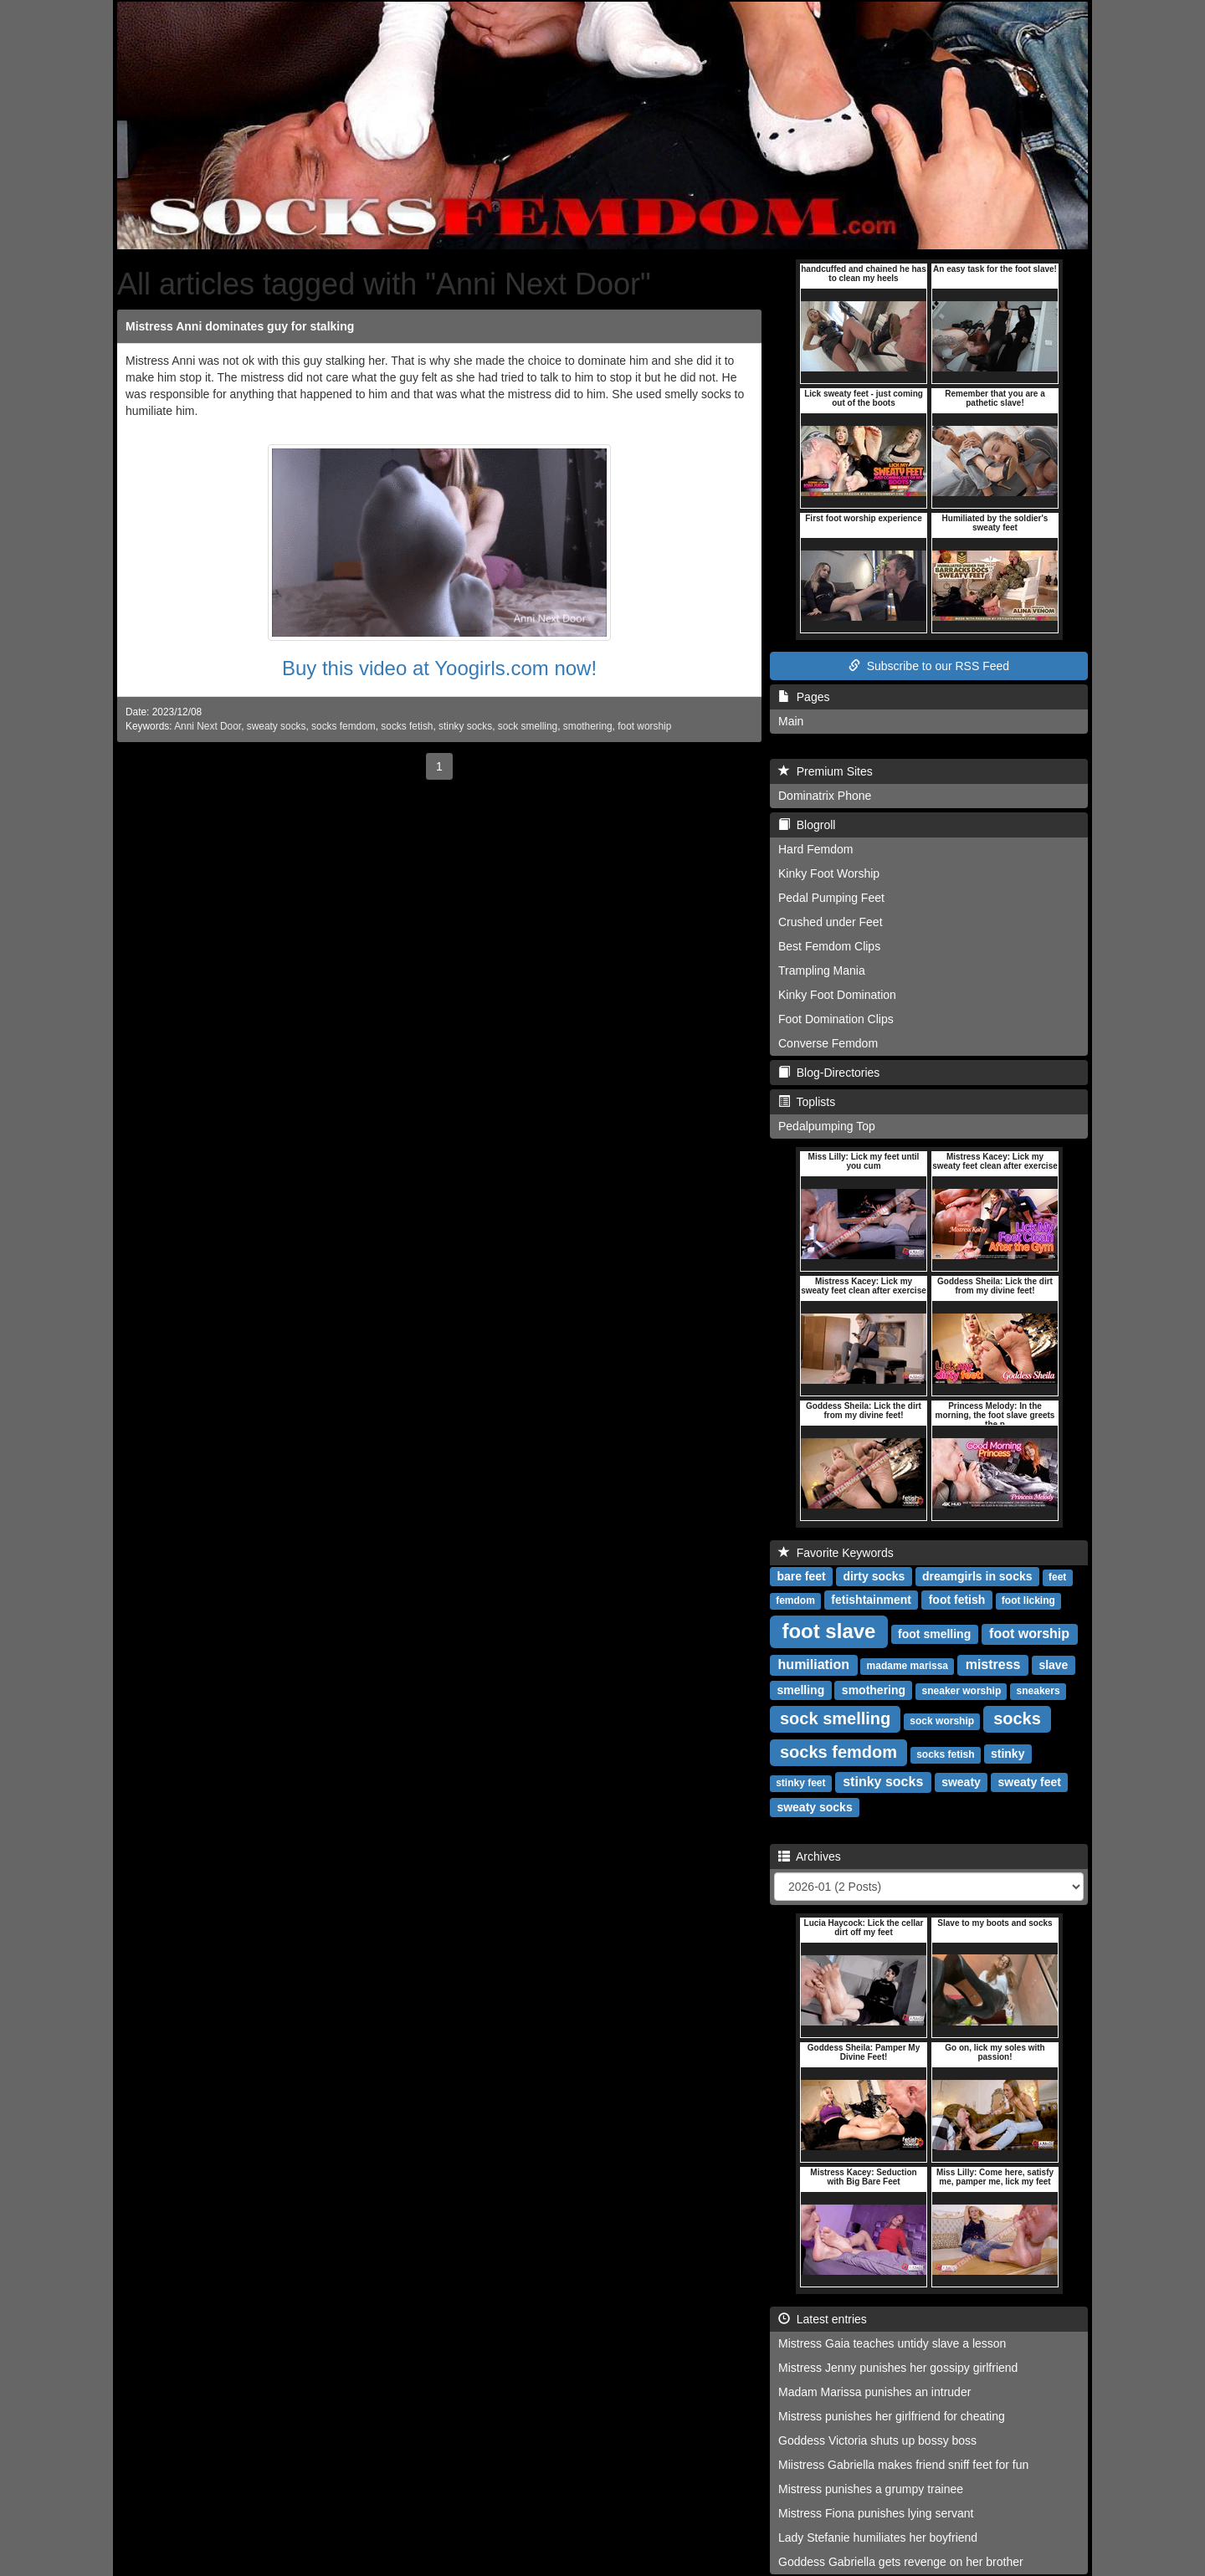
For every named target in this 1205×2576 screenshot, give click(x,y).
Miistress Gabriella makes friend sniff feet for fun (903, 2464)
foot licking (1028, 1600)
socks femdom (343, 726)
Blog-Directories (828, 1072)
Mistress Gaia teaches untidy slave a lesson (892, 2343)
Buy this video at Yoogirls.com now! (439, 668)
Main (790, 721)
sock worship (942, 1721)
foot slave (828, 1631)
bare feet (801, 1576)
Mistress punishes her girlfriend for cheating (891, 2416)
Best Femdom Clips (829, 946)
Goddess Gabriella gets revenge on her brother (900, 2561)
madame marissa (907, 1666)
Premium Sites (825, 771)
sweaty (961, 1782)
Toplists (806, 1102)
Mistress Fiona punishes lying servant (875, 2513)
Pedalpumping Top (826, 1126)
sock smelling (527, 726)
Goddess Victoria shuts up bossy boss (877, 2440)
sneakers (1038, 1691)
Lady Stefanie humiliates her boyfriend (877, 2537)
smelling (800, 1690)
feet (1057, 1577)
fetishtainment (871, 1599)
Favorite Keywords (836, 1552)
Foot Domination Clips (836, 1019)
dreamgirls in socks (977, 1576)
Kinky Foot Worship (828, 873)
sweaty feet (1029, 1782)
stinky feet (800, 1783)
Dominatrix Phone (824, 795)
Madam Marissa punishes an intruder (874, 2392)
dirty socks (874, 1576)
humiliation (813, 1664)
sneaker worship (962, 1691)
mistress (993, 1664)
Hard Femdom (815, 849)
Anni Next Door (207, 726)
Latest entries (822, 2319)
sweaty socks (276, 726)
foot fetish (957, 1599)
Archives (809, 1856)
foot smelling (934, 1634)
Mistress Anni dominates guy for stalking (240, 326)
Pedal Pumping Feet (831, 897)
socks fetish (407, 726)
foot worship (644, 726)
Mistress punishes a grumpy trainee (870, 2489)
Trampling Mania (821, 970)
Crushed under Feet (830, 922)
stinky (1007, 1753)
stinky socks (465, 726)
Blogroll (806, 825)
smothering (588, 726)
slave (1053, 1665)
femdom (795, 1600)
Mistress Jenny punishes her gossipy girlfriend (898, 2367)
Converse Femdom (828, 1043)
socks (1017, 1718)
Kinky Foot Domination (837, 994)
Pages (803, 697)
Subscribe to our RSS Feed (929, 666)
